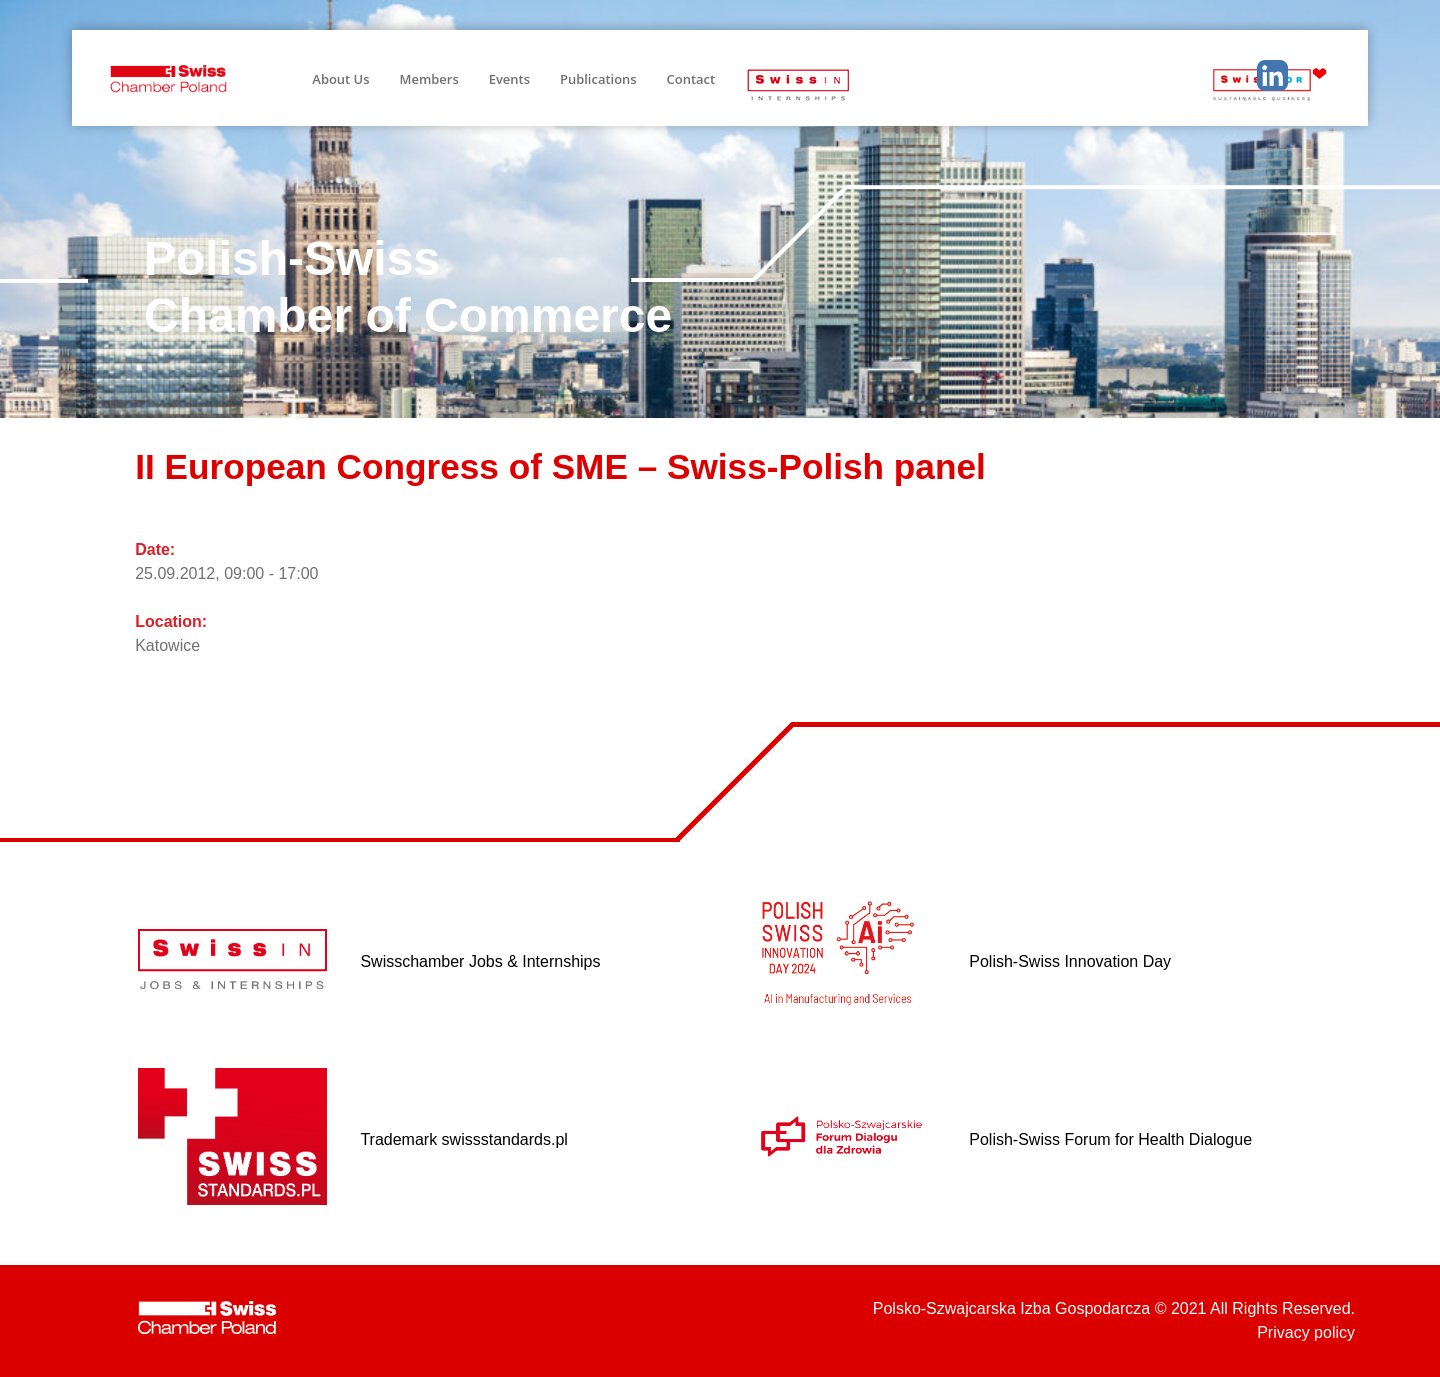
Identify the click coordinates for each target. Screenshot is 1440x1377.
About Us (340, 79)
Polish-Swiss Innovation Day (1070, 961)
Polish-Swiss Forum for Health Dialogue (1110, 1139)
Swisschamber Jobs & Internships (480, 961)
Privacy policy (1306, 1332)
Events (509, 79)
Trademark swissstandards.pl (463, 1139)
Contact (691, 79)
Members (429, 79)
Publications (598, 79)
